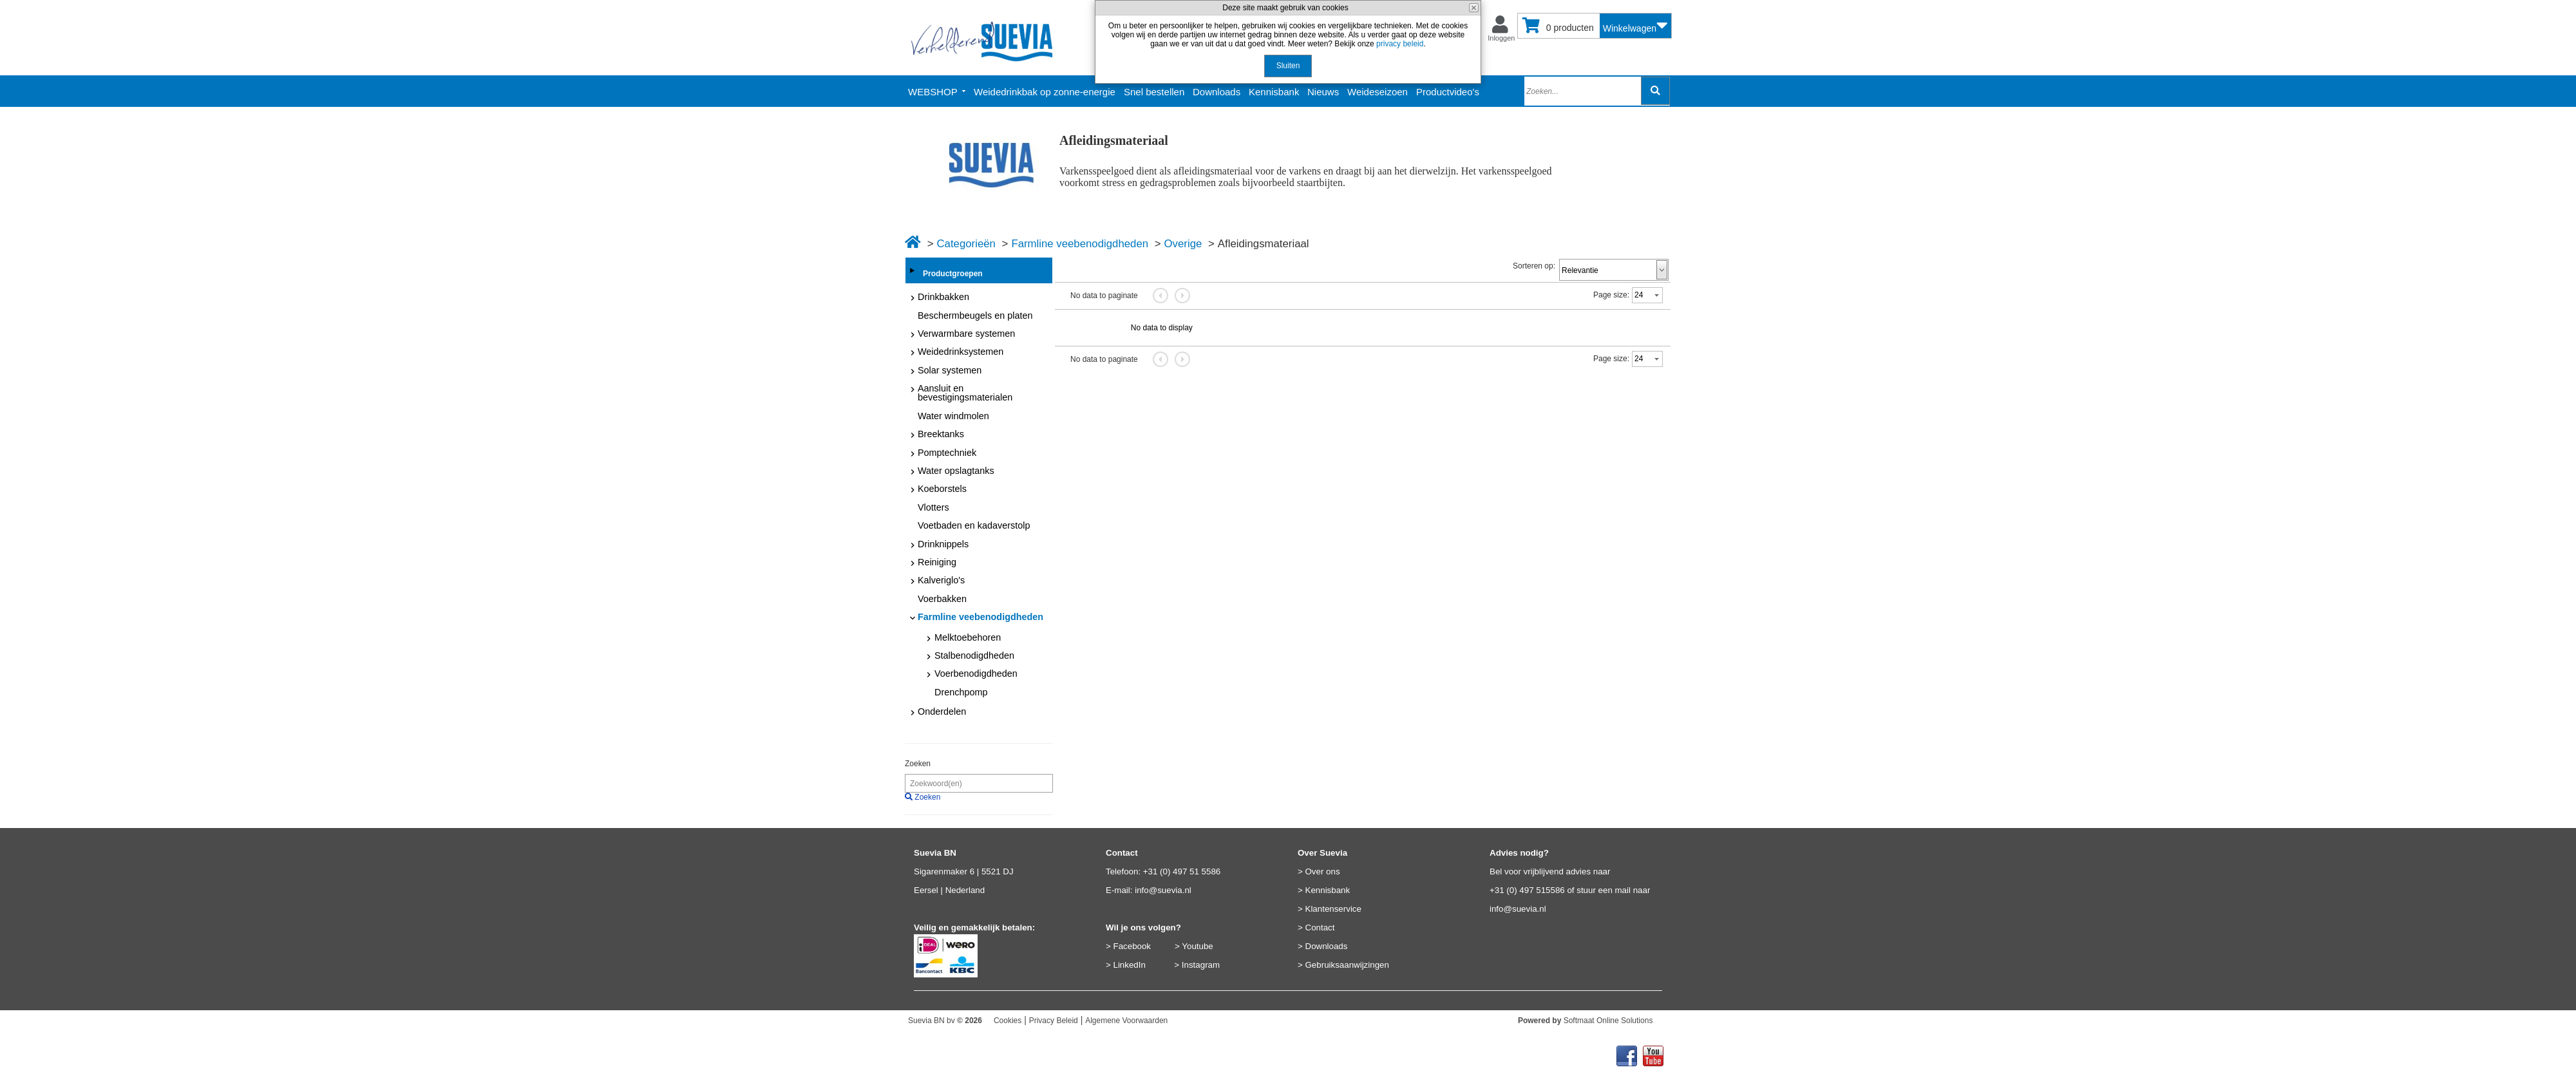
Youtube (1197, 946)
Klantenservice (1333, 909)
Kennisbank (1327, 890)
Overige (1183, 244)
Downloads (1326, 946)
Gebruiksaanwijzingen (1347, 965)
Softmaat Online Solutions (1608, 1020)
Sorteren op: (1534, 265)
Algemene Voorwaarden (1126, 1020)
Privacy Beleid (1053, 1020)
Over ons (1322, 871)
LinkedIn (1129, 965)
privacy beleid (1399, 43)
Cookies (1007, 1020)
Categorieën (965, 244)
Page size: (1611, 294)
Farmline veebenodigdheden (1079, 244)
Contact (1320, 927)
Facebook (1132, 946)
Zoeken (918, 763)
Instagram (1201, 965)
